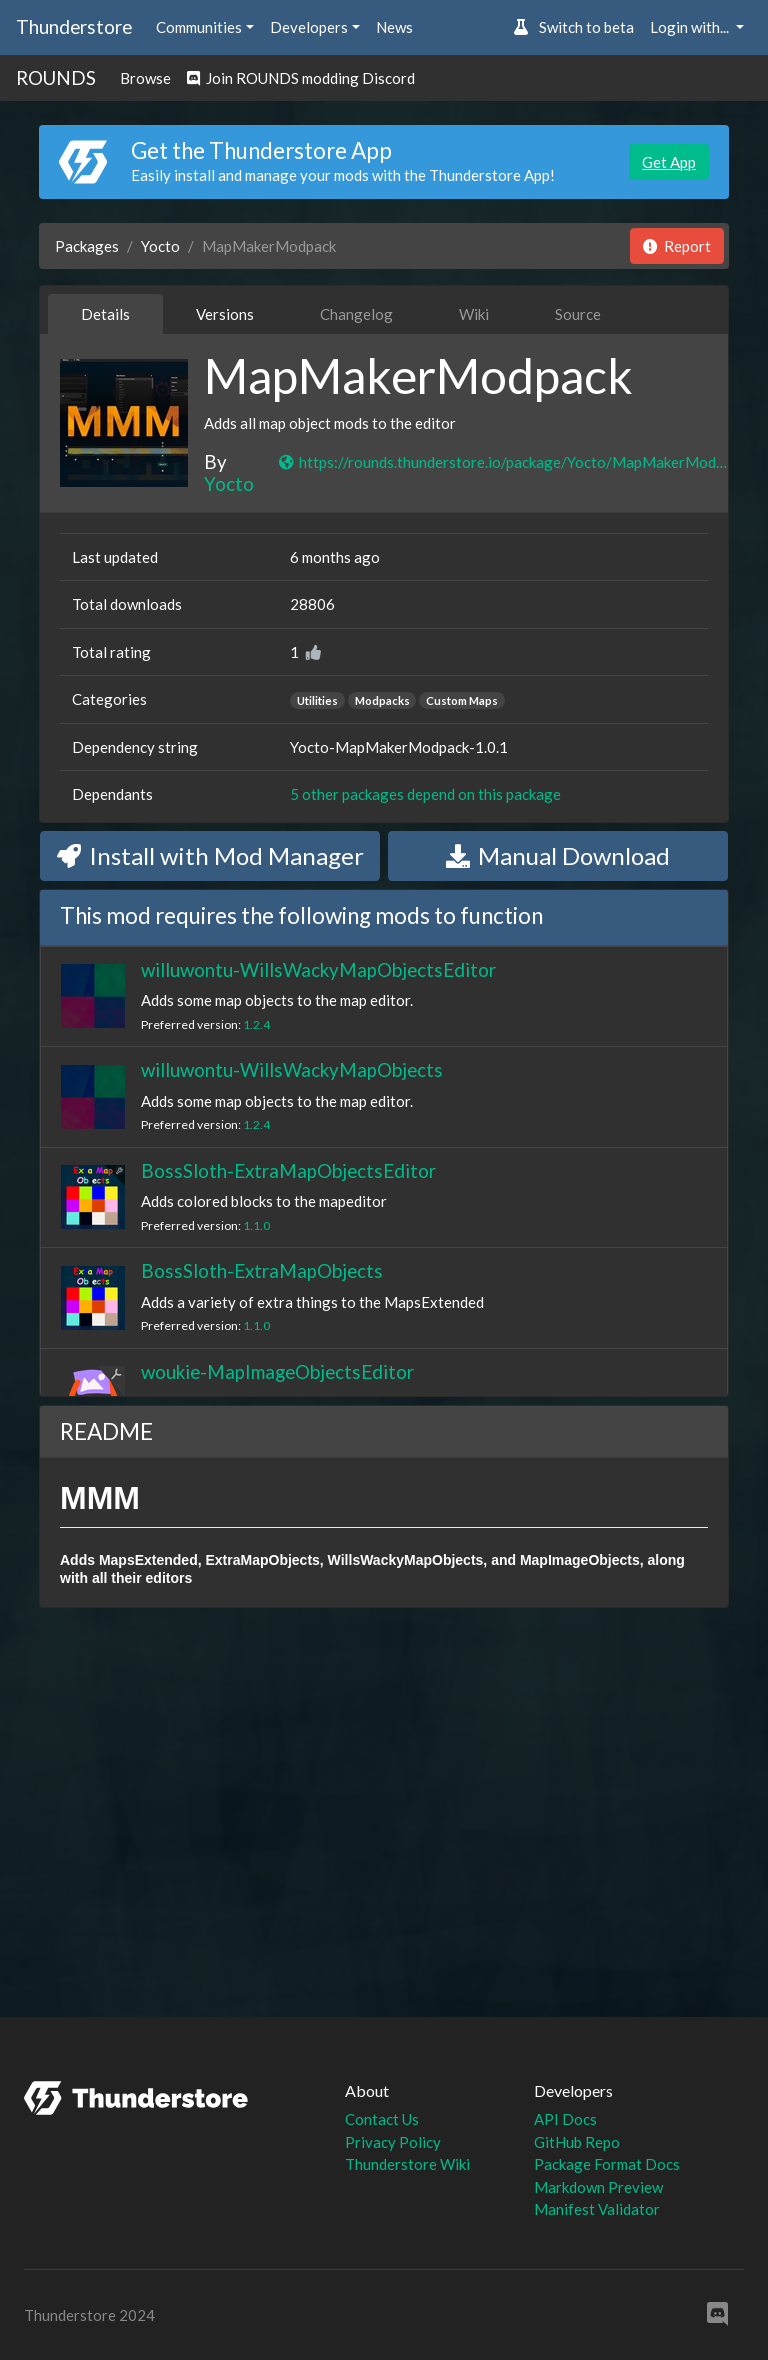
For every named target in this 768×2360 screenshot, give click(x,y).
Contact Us (382, 2119)
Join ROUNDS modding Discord (301, 78)
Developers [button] (309, 27)
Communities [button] (199, 27)
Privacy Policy (393, 2142)
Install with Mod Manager (210, 855)
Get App (669, 162)
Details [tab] (105, 314)
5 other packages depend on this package (425, 794)
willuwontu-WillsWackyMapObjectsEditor (318, 969)
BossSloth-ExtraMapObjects (262, 1270)
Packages (87, 246)
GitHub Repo (577, 2142)
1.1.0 (256, 1225)
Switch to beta (573, 27)
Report (677, 246)
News (394, 27)
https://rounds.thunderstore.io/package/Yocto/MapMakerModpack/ (503, 462)
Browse (145, 78)
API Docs (565, 2119)
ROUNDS (56, 77)
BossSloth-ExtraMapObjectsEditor (288, 1170)
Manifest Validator (597, 2209)
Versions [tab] (225, 314)
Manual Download (558, 855)
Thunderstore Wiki (407, 2164)
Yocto (160, 246)
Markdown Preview (598, 2187)
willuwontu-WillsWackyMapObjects (292, 1069)
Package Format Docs (607, 2164)
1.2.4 (256, 1024)
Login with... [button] (691, 27)
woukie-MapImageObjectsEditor (277, 1371)
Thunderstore (74, 26)
